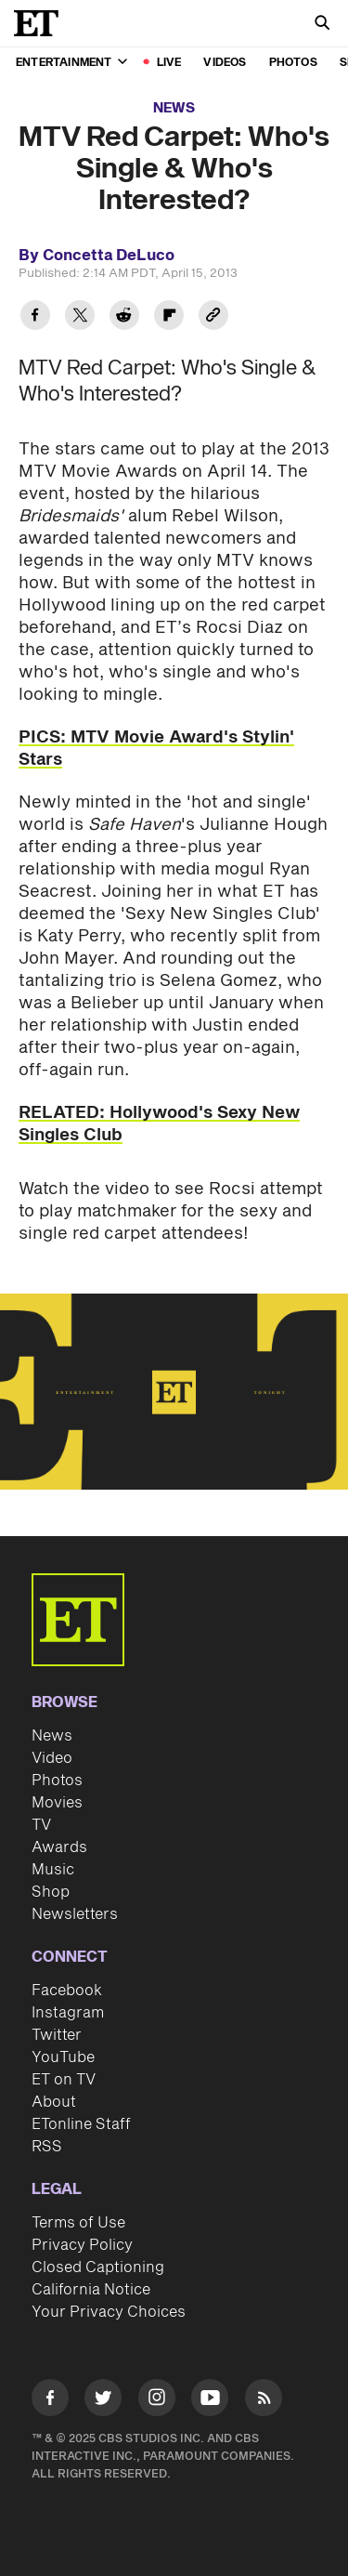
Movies (57, 1803)
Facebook (67, 1990)
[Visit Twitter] (103, 2401)
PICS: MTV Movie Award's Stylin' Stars (156, 748)
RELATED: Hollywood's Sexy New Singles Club (159, 1124)
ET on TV (64, 2080)
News (174, 108)
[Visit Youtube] (209, 2401)
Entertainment (71, 63)
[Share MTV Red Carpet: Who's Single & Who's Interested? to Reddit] (124, 317)
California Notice (91, 2290)
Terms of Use (78, 2223)
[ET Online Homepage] (42, 23)
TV (41, 1825)
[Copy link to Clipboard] (213, 317)
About (54, 2102)
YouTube (63, 2057)
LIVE (169, 63)
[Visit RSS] (263, 2401)
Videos (224, 63)
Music (53, 1870)
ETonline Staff (81, 2124)
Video (52, 1758)
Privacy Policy (82, 2245)
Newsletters (75, 1914)
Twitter (57, 2035)
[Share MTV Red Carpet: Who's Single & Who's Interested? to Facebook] (35, 317)
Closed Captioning (98, 2267)
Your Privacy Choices (109, 2312)
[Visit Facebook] (50, 2401)
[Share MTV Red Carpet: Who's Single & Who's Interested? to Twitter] (80, 317)
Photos (293, 63)
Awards (59, 1847)
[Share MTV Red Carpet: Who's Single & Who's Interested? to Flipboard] (169, 317)
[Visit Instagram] (156, 2401)
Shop (51, 1892)
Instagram (68, 2013)
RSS (47, 2147)
